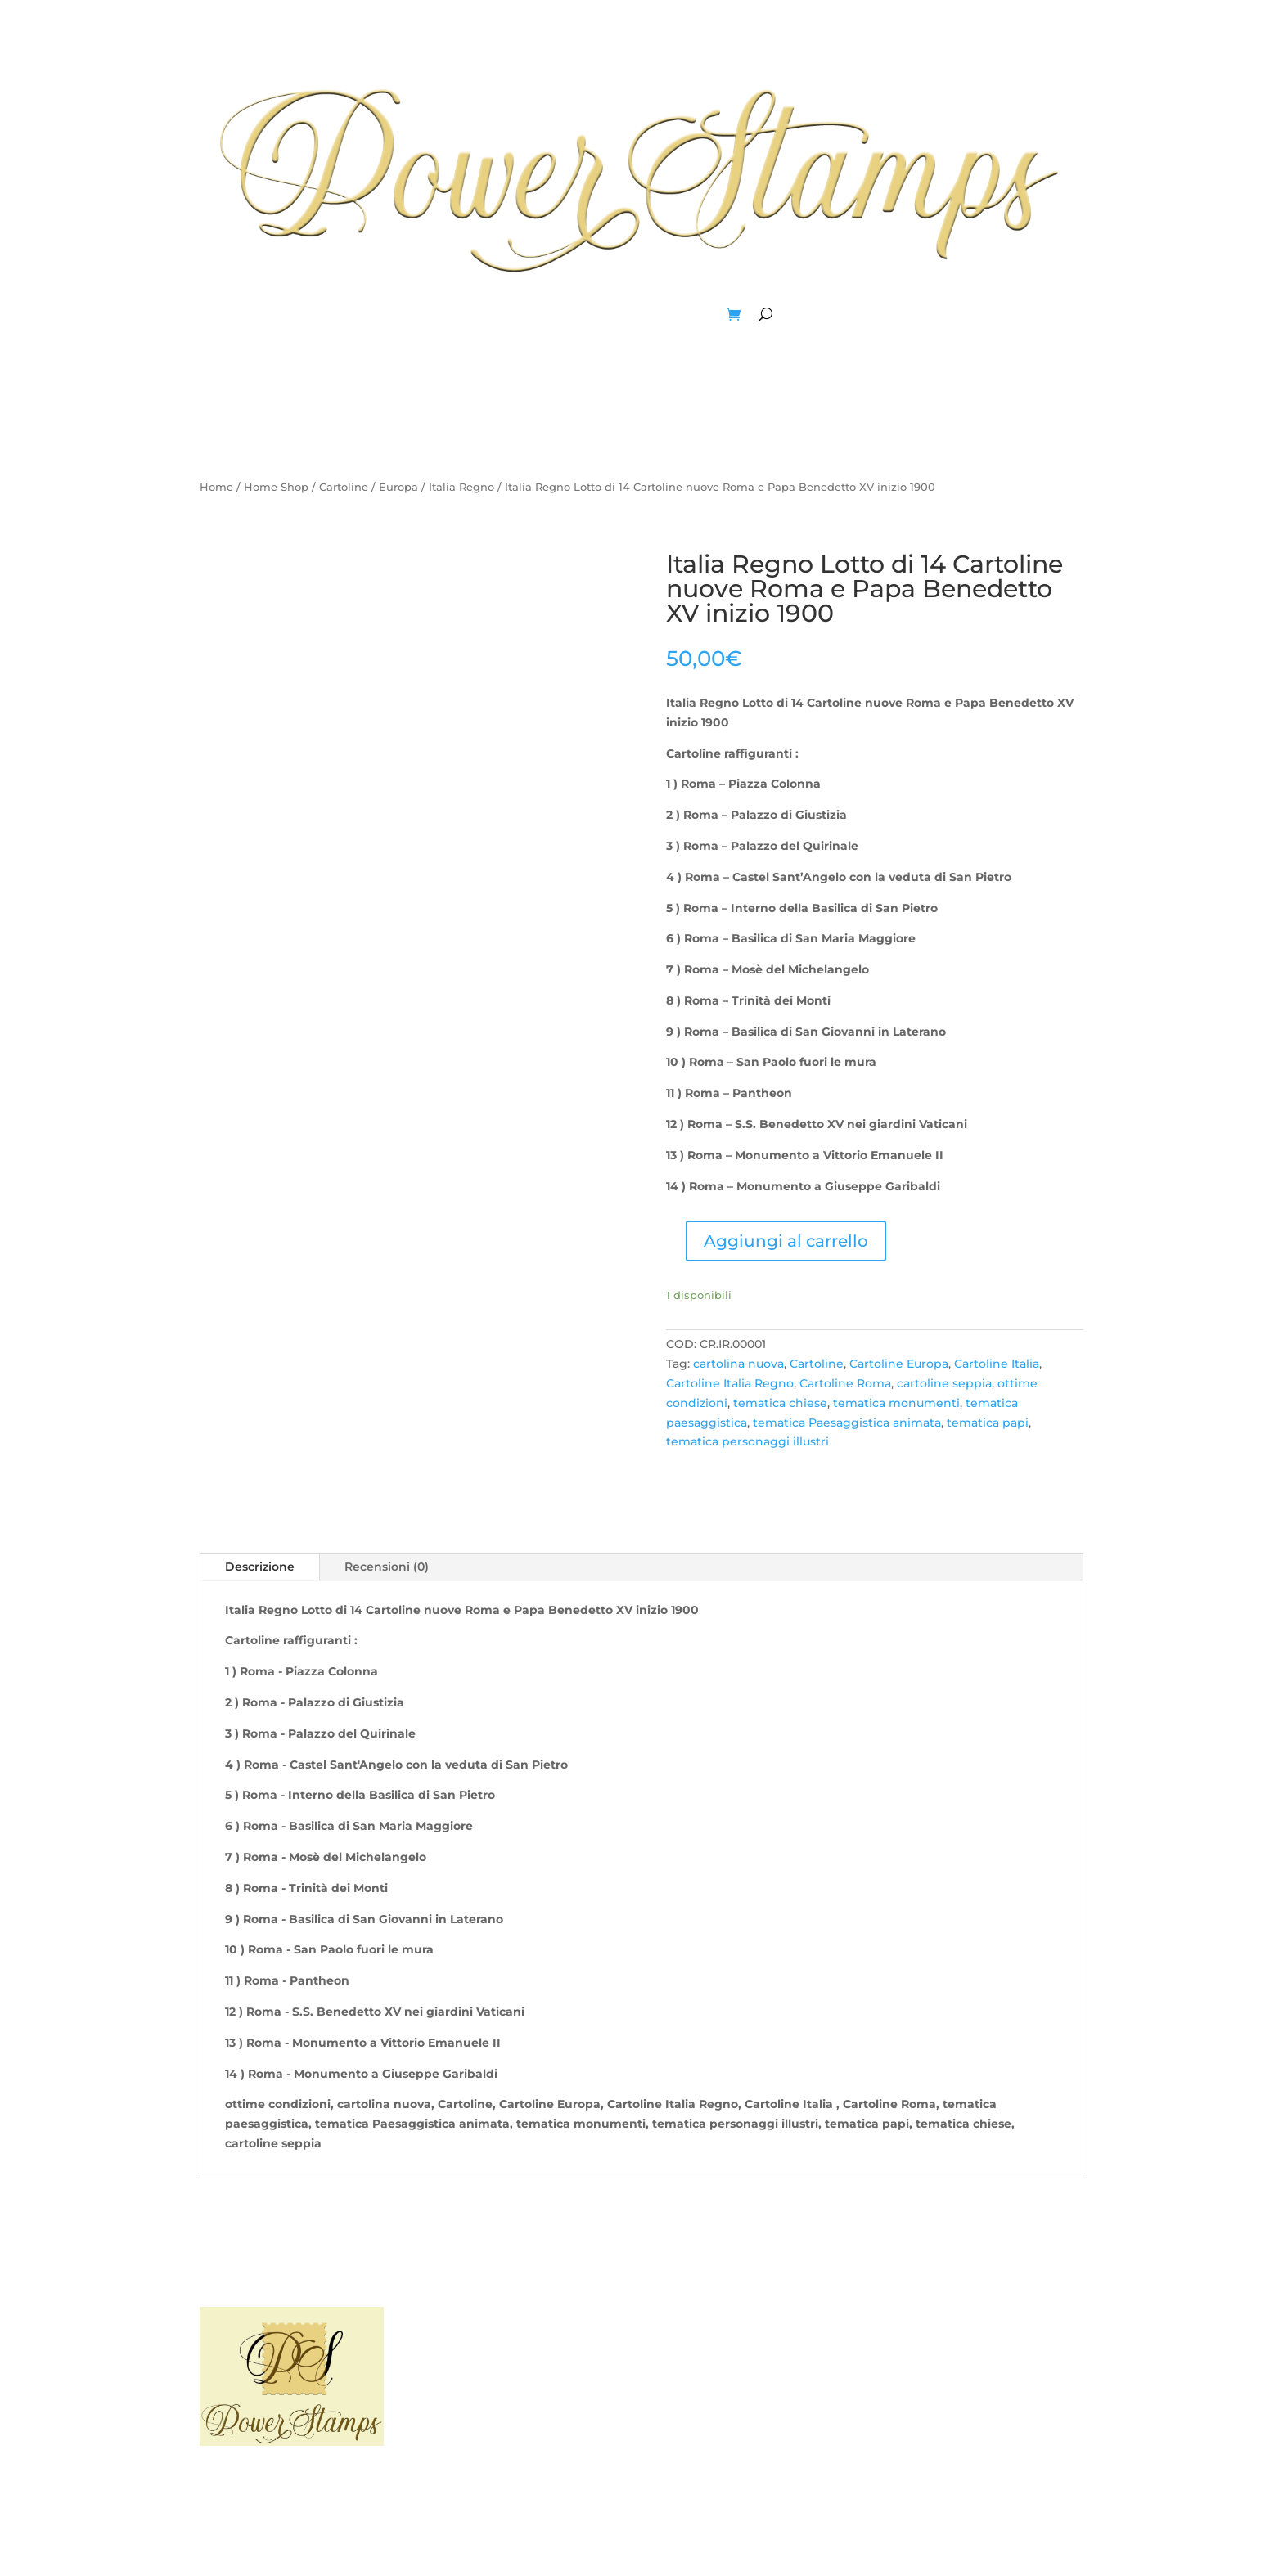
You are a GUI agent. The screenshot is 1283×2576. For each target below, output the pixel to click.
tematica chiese (780, 1403)
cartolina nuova (738, 1363)
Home (520, 314)
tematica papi (988, 1422)
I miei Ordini (991, 2371)
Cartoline (343, 487)
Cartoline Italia (996, 1363)
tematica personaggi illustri (747, 1441)
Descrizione (260, 1566)
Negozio (626, 314)
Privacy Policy (524, 2371)
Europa (398, 487)
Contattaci (758, 2371)
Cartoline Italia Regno (730, 1383)
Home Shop (276, 487)
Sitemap (525, 2401)
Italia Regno (461, 487)
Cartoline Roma (845, 1383)
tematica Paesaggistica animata (847, 1422)
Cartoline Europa (898, 1363)
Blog (570, 314)
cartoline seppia (944, 1383)
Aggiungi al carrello (786, 1241)
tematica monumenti (896, 1403)
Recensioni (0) (386, 1566)
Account (693, 314)
